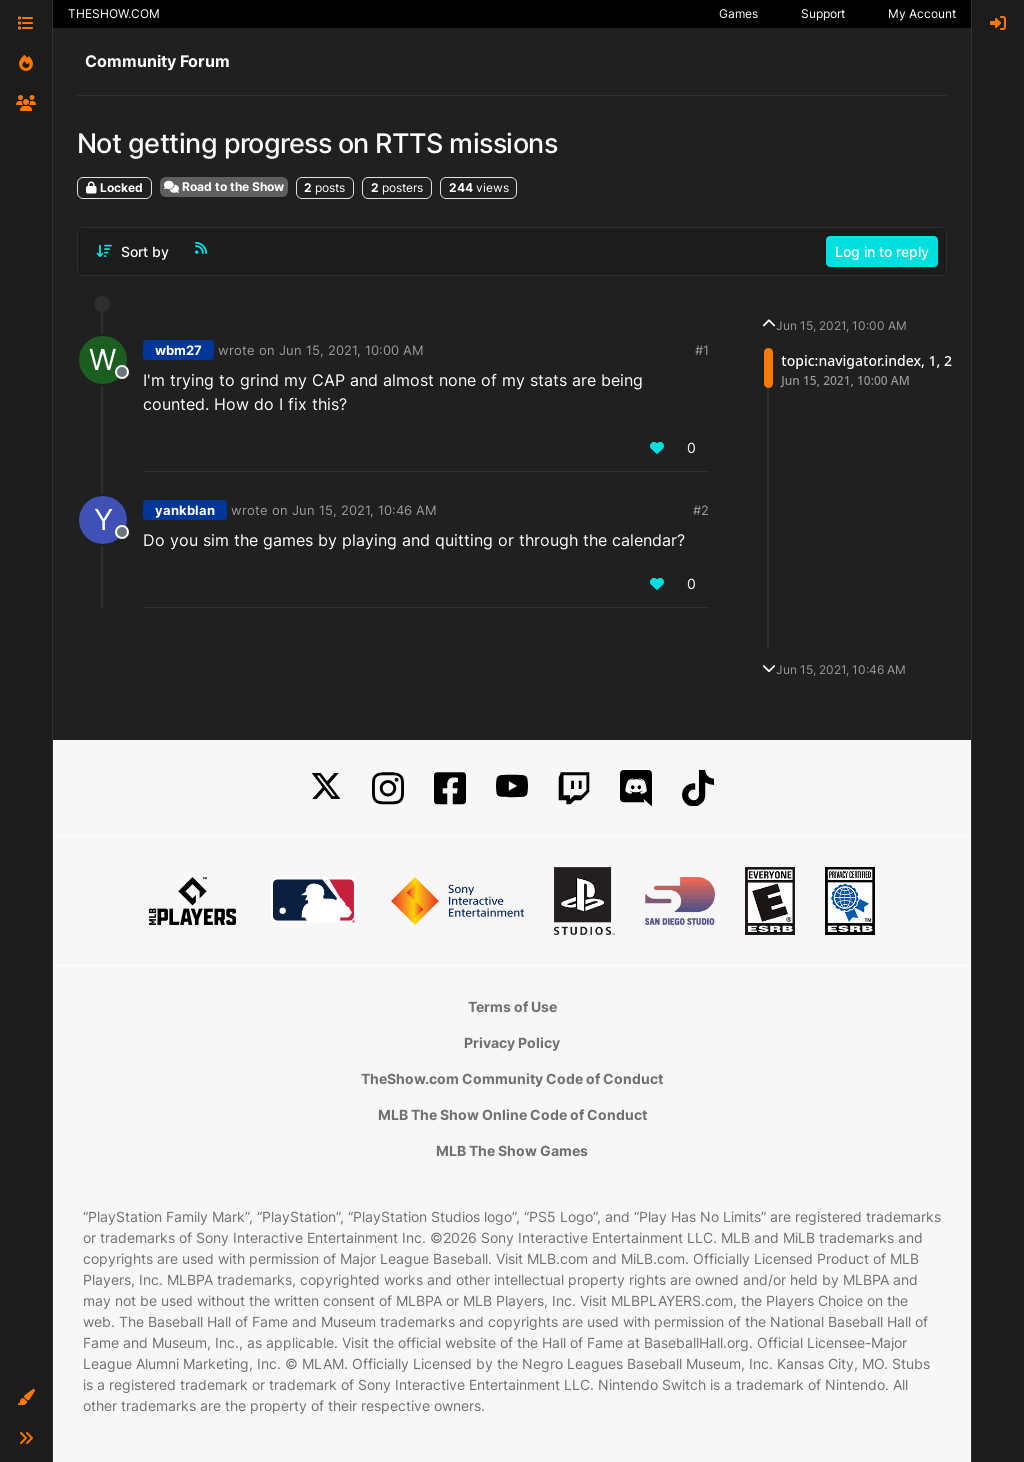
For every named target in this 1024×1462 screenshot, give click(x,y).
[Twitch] (574, 788)
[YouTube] (512, 788)
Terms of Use (512, 1006)
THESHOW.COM (114, 13)
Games (738, 13)
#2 (701, 510)
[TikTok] (698, 788)
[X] (326, 788)
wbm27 (178, 350)
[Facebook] (450, 788)
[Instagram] (388, 788)
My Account (922, 13)
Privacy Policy (512, 1042)
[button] (26, 1398)
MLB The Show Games (512, 1150)
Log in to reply (882, 251)
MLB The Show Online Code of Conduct (512, 1114)
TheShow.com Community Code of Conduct (512, 1078)
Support (823, 13)
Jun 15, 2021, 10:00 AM (351, 350)
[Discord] (636, 788)
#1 (702, 350)
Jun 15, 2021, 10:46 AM (364, 510)
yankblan (185, 510)
